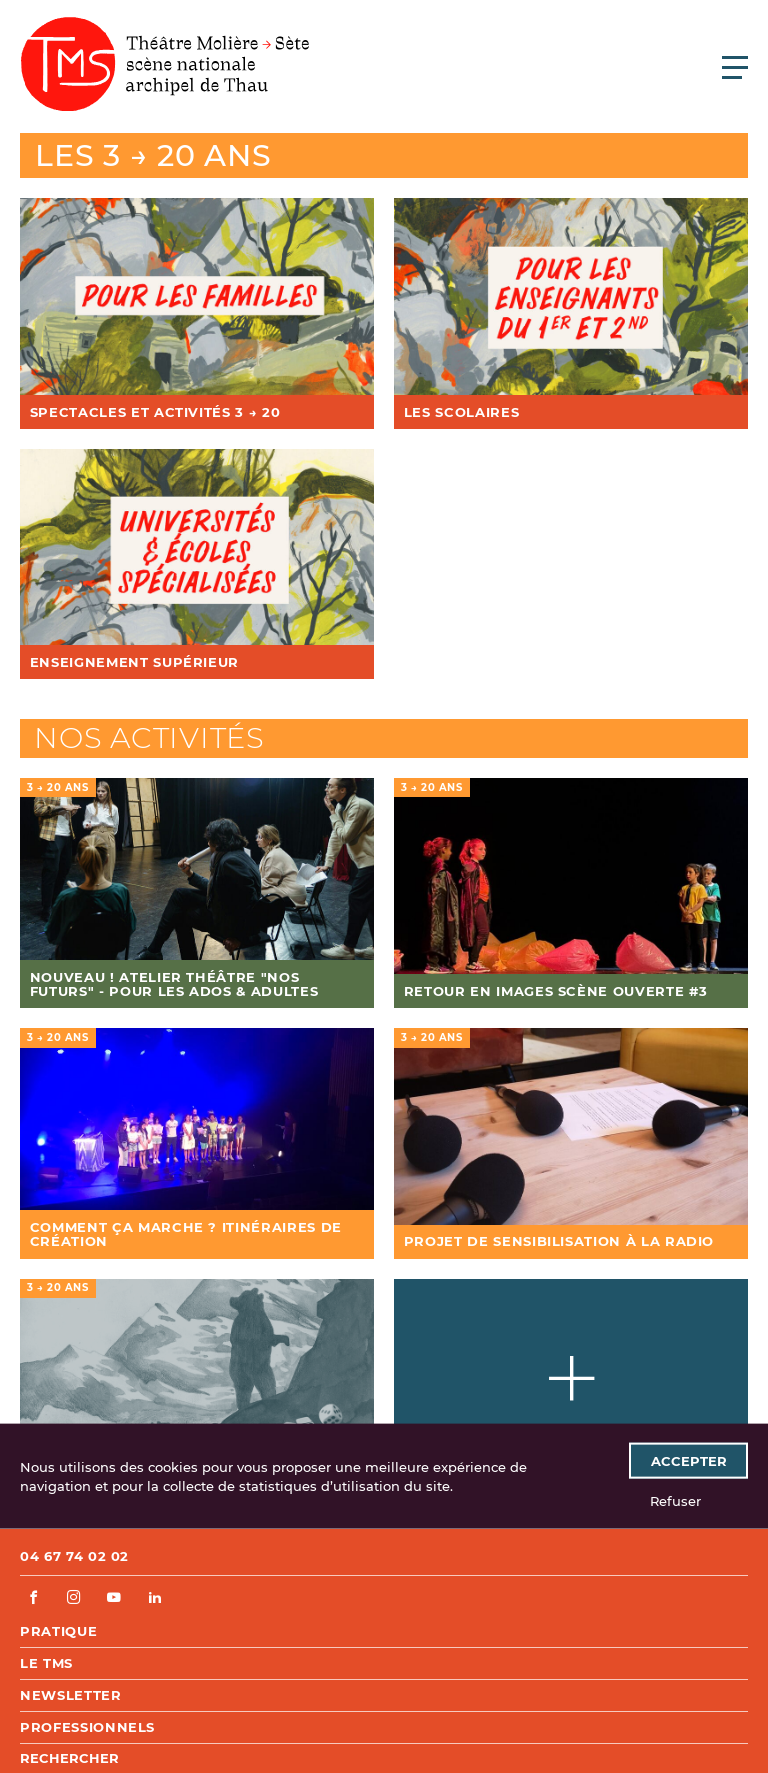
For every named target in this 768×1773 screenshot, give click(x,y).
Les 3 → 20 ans (153, 155)
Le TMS (46, 1663)
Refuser (675, 1500)
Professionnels (87, 1727)
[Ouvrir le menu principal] (735, 67)
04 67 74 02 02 (74, 1556)
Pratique (58, 1631)
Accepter (689, 1460)
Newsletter (71, 1695)
